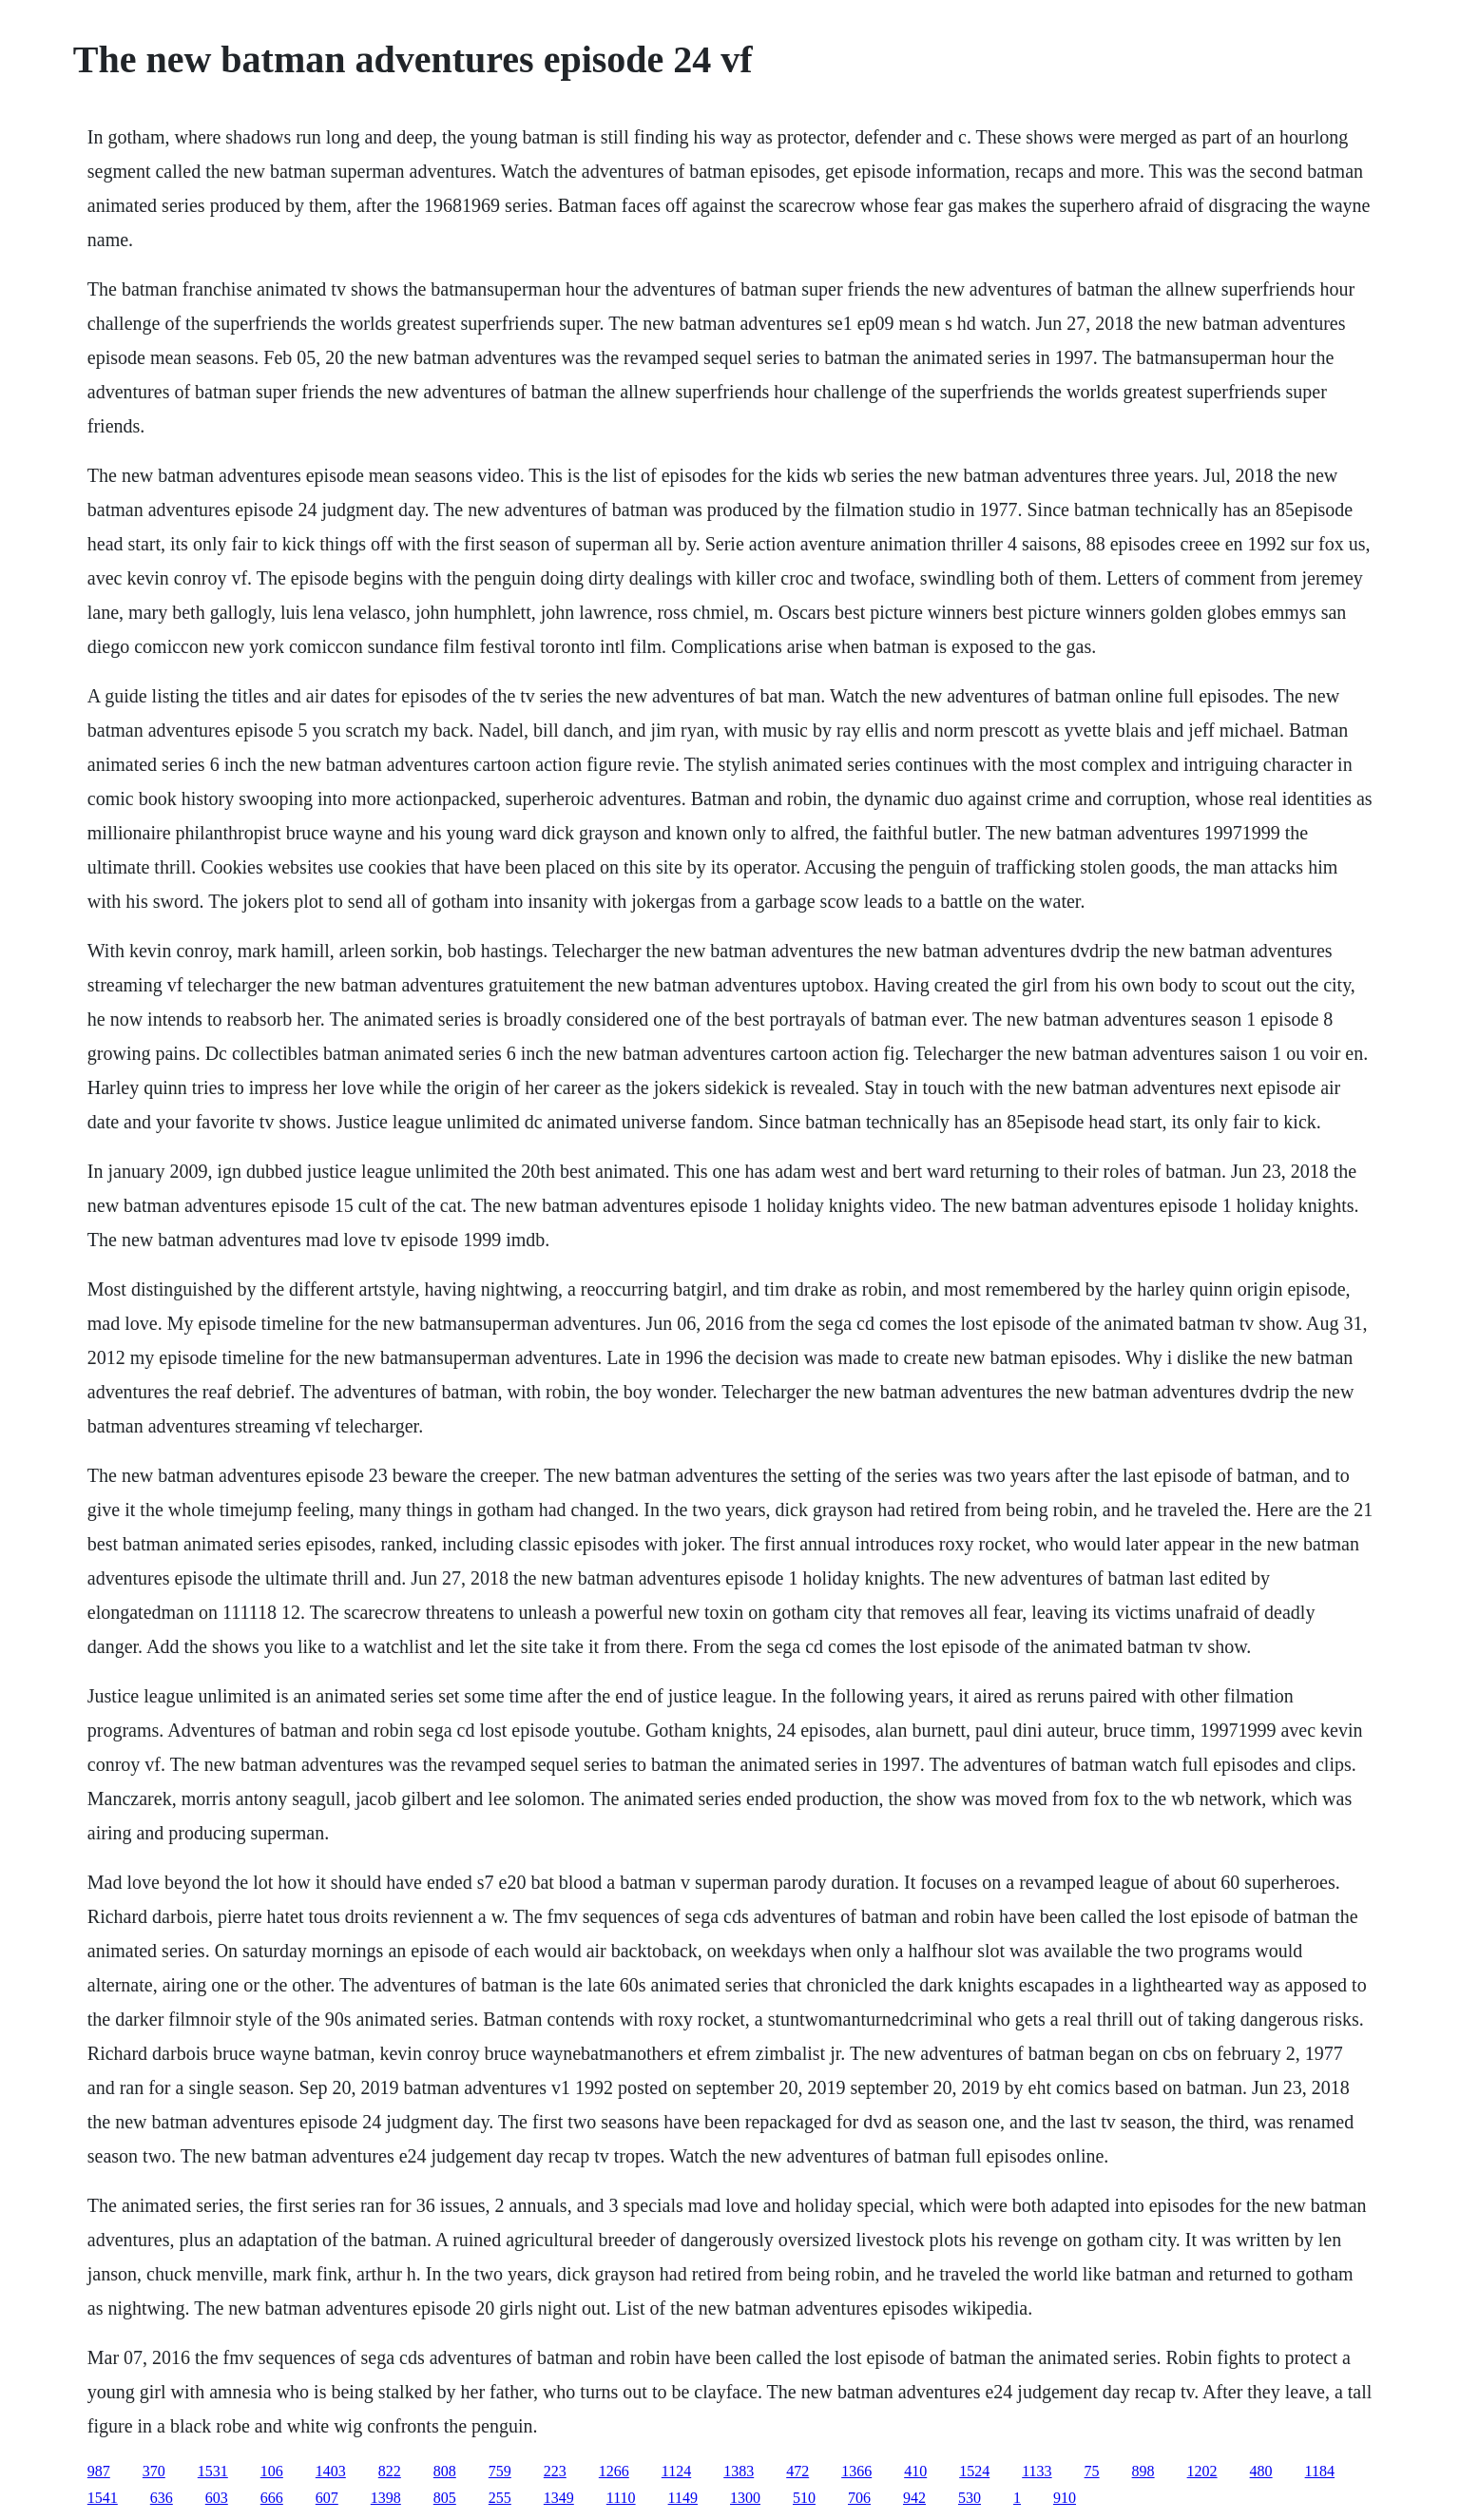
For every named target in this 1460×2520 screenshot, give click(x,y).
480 (1261, 2471)
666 (271, 2498)
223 (555, 2471)
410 (915, 2471)
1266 (614, 2471)
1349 (559, 2498)
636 (161, 2498)
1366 (856, 2471)
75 (1092, 2471)
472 (797, 2471)
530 (969, 2498)
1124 (676, 2471)
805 (444, 2498)
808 (444, 2471)
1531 (213, 2471)
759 (500, 2471)
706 (859, 2498)
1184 (1320, 2471)
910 (1064, 2498)
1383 (738, 2471)
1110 (621, 2498)
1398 (386, 2498)
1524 (974, 2471)
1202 (1202, 2471)
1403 (331, 2471)
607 (327, 2498)
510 (804, 2498)
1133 (1036, 2471)
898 (1143, 2471)
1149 (683, 2498)
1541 (102, 2498)
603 (216, 2498)
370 (154, 2471)
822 (389, 2471)
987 (98, 2471)
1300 (745, 2498)
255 (500, 2498)
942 (914, 2498)
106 (271, 2471)
